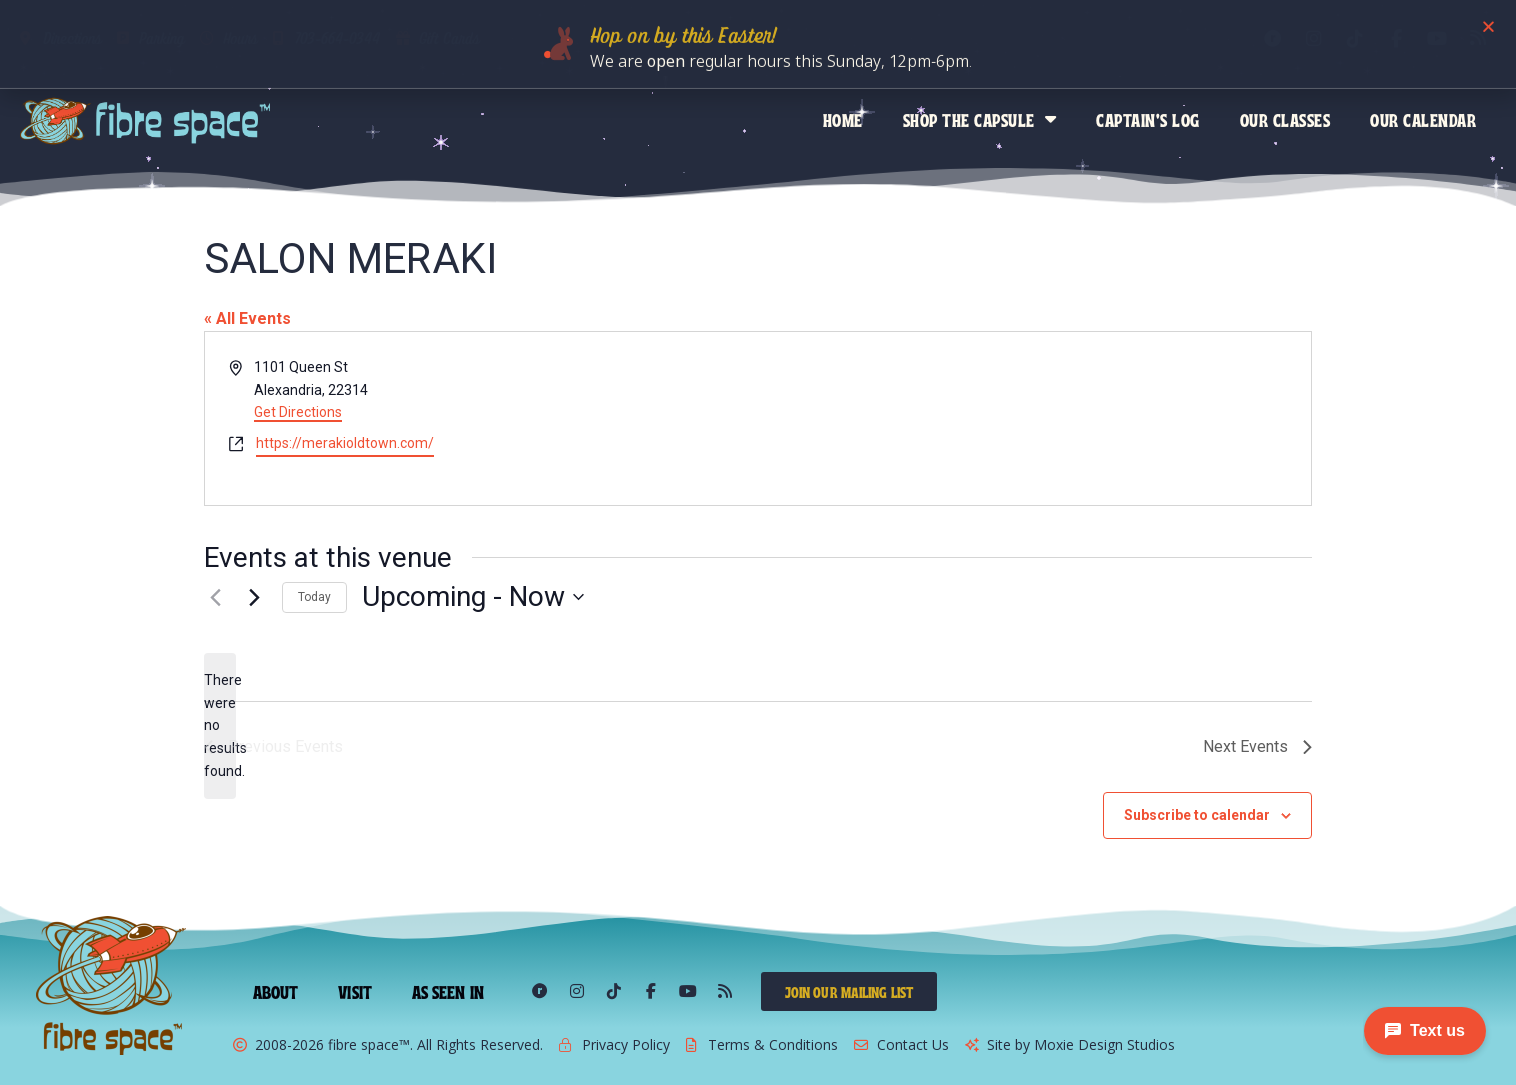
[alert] (220, 725)
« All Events (247, 318)
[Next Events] (255, 597)
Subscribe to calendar (1197, 815)
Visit (355, 991)
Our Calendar (1423, 119)
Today (314, 597)
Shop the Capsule (980, 119)
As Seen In (448, 991)
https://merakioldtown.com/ (345, 443)
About (276, 991)
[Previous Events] (216, 597)
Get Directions (298, 412)
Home (843, 119)
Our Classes (1285, 119)
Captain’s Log (1148, 119)
